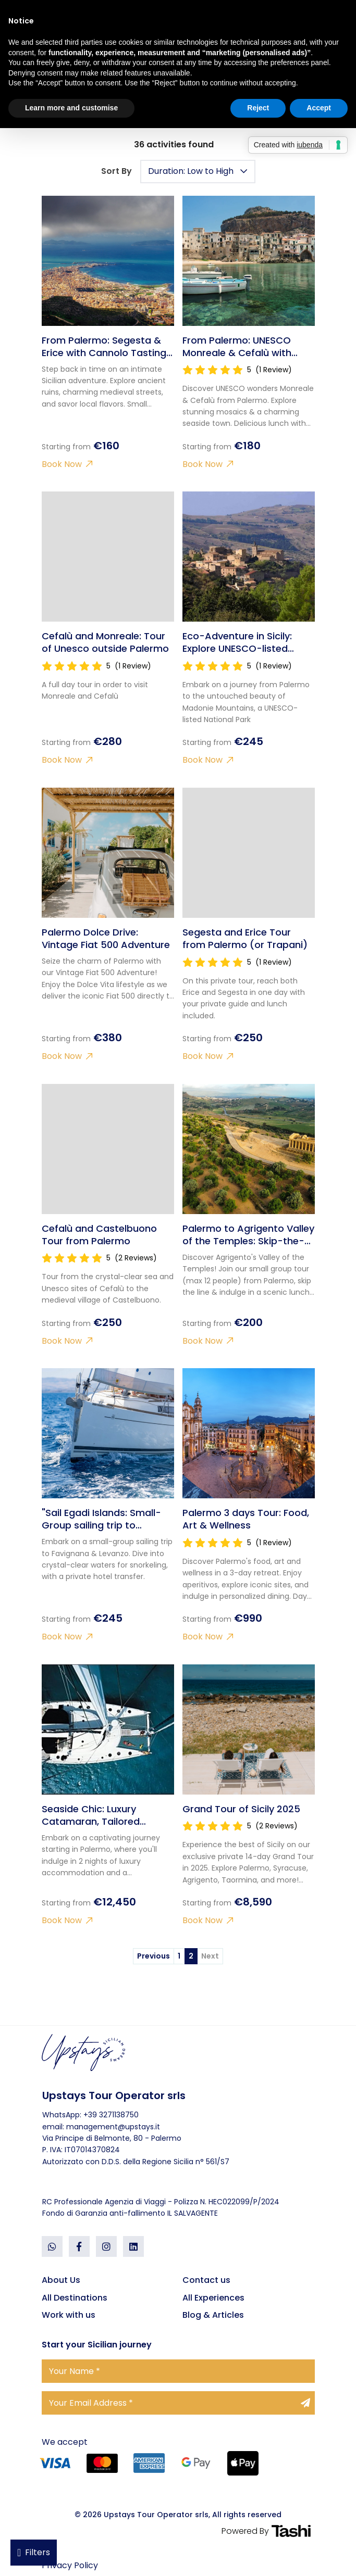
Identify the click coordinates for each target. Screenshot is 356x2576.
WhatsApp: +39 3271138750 (90, 2115)
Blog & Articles (213, 2315)
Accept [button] (318, 108)
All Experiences (213, 2298)
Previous (153, 1956)
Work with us (68, 2315)
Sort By (116, 171)
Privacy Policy (70, 2565)
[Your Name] (178, 2371)
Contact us (206, 2280)
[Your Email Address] (178, 2403)
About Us (61, 2280)
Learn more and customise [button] (71, 108)
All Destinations (74, 2298)
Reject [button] (258, 108)
